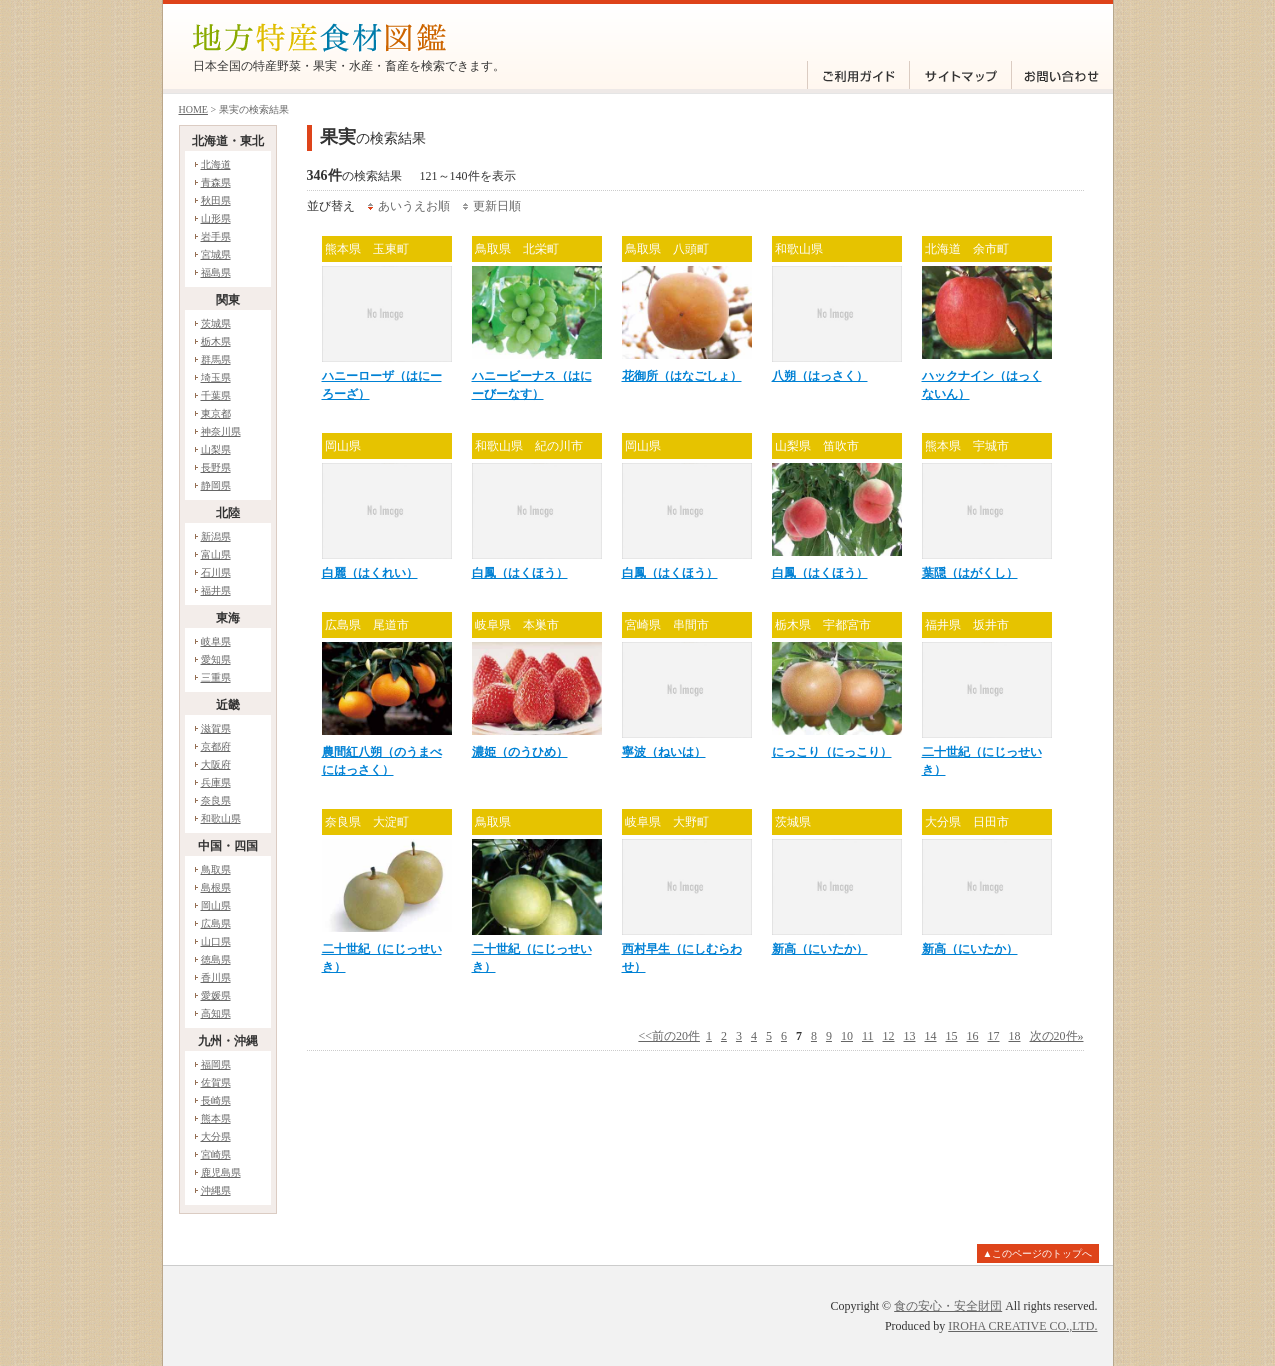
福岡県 (216, 1064)
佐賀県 (216, 1082)
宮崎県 (216, 1154)
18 (1015, 1036)
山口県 (216, 941)
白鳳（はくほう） (520, 573)
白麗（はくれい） (370, 573)
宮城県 (216, 254)
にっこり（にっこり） (832, 752)
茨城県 (216, 323)
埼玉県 (216, 377)
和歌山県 (221, 818)
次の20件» (1057, 1036)
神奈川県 (221, 431)
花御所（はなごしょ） (682, 376)
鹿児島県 (221, 1172)
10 (847, 1036)
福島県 (216, 272)
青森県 (216, 182)
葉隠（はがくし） (970, 573)
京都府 (216, 746)
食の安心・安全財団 (948, 1306)
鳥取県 (216, 869)
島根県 (216, 887)
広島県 (216, 923)
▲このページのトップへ (1038, 1253)
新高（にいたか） (820, 949)
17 (994, 1036)
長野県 (216, 467)
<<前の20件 (669, 1036)
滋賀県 (216, 728)
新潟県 (216, 536)
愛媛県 (216, 995)
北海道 (216, 164)
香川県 (216, 977)
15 (952, 1036)
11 (868, 1036)
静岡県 (216, 485)
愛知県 (216, 659)
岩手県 (216, 236)
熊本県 (216, 1118)
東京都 (216, 413)
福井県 (216, 590)
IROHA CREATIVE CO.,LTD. (1022, 1326)
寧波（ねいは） (664, 752)
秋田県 (216, 200)
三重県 (216, 677)
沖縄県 (216, 1190)
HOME (193, 109)
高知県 (216, 1013)
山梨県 (216, 449)
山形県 (216, 218)
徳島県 (216, 959)
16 (973, 1036)
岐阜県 (216, 641)
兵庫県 (216, 782)
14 (931, 1036)
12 (889, 1036)
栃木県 (216, 341)
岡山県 (216, 905)
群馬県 (216, 359)
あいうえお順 (414, 206)
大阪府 (216, 764)
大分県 (216, 1136)
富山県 (216, 554)
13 (910, 1036)
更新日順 (497, 206)
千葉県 (216, 395)
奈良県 (216, 800)
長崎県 (216, 1100)
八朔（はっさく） (820, 376)
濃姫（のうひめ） (520, 752)
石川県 (216, 572)
